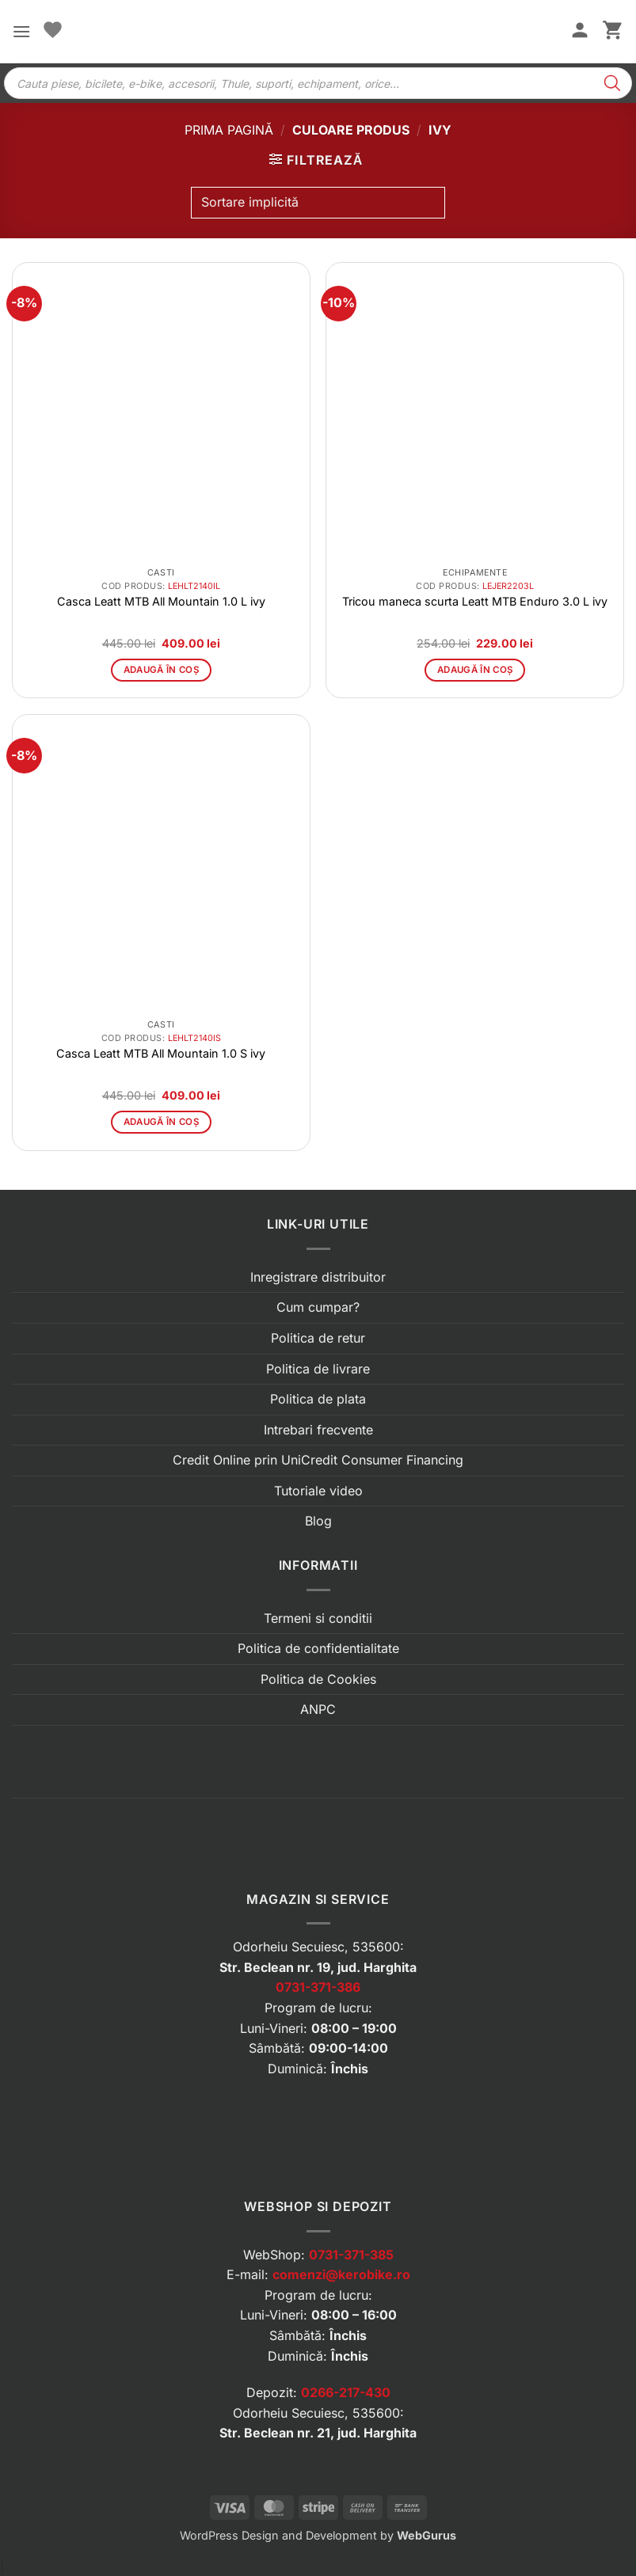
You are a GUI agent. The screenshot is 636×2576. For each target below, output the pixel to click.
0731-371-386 (318, 1987)
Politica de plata (318, 1399)
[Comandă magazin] (318, 202)
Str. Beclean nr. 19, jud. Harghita (318, 1967)
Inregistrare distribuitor (318, 1277)
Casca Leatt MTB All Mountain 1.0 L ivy (161, 601)
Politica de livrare (318, 1369)
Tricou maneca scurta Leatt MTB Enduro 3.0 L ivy (474, 601)
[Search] (612, 83)
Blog (318, 1521)
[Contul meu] (580, 31)
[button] (21, 31)
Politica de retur (318, 1338)
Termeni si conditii (318, 1618)
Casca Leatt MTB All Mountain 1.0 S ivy (160, 1053)
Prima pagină (229, 130)
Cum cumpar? (318, 1307)
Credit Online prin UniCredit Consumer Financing (318, 1460)
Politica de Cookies (318, 1679)
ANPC (318, 1709)
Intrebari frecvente (318, 1430)
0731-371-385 (351, 2255)
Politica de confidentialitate (318, 1648)
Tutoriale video (318, 1491)
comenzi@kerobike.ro (341, 2274)
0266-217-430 (345, 2392)
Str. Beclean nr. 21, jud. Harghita (318, 2433)
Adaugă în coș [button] (162, 669)
